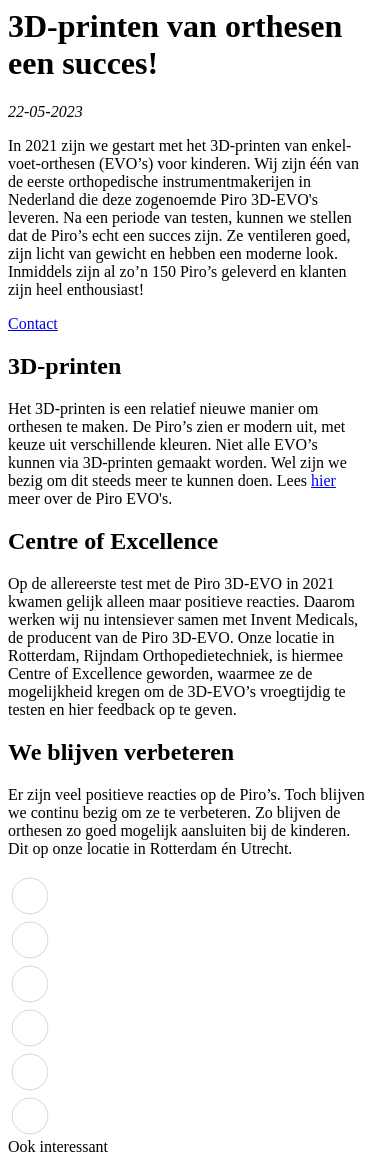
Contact (33, 323)
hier (323, 480)
